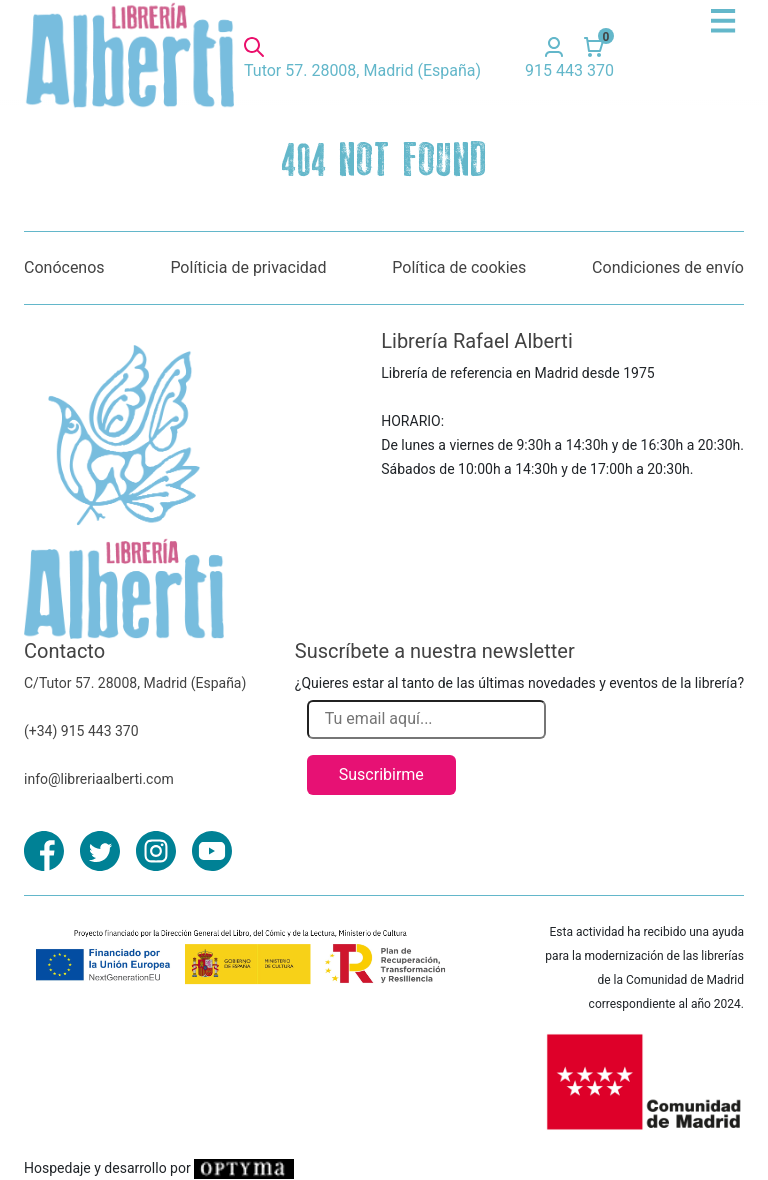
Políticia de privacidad (248, 267)
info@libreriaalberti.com (99, 779)
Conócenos (64, 267)
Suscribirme (381, 774)
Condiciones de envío (668, 267)
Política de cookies (459, 267)
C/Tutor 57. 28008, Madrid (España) (135, 683)
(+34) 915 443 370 (81, 731)
